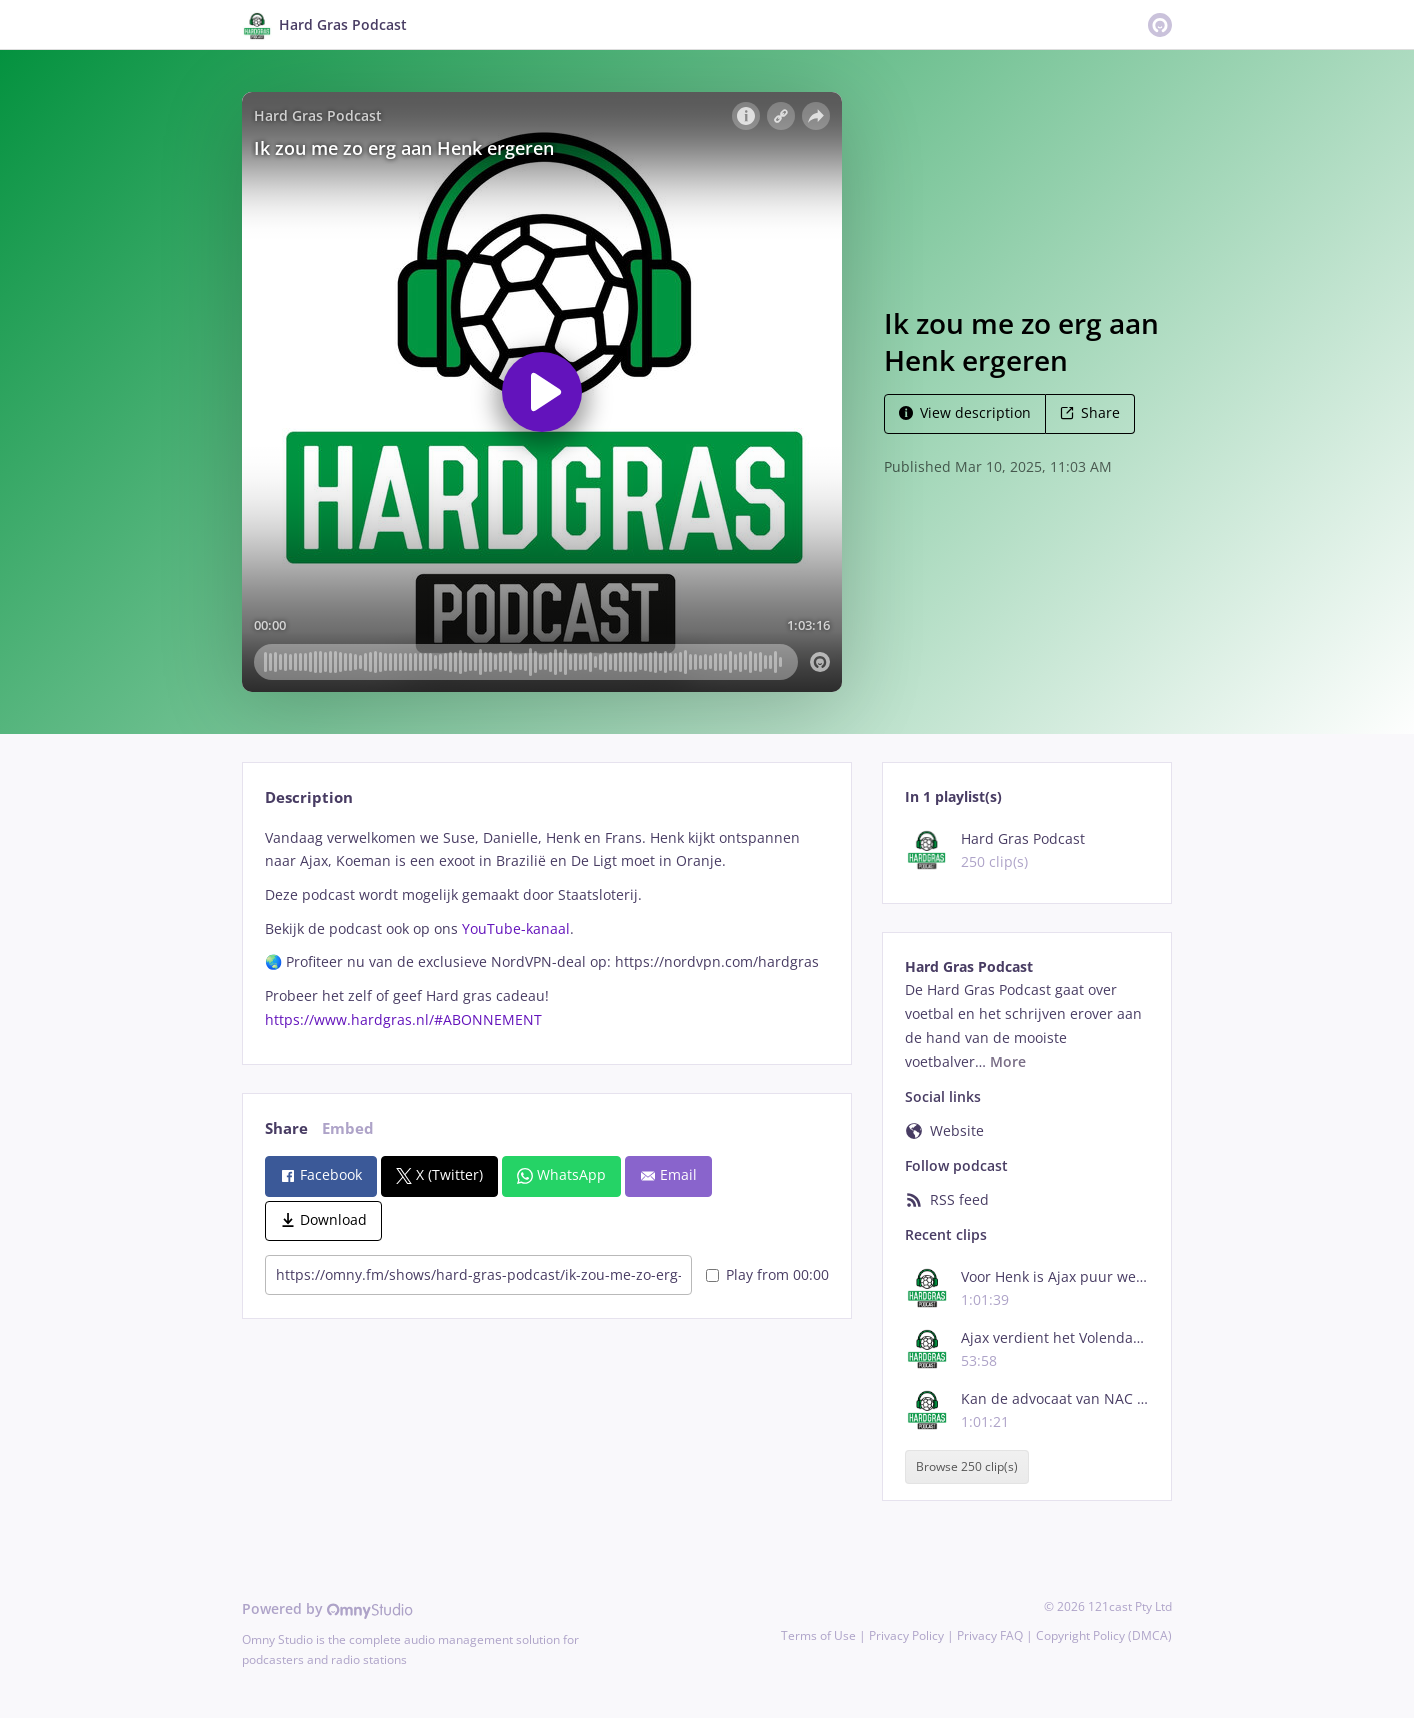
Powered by (327, 1608)
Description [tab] (309, 797)
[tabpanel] (546, 929)
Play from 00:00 (767, 1274)
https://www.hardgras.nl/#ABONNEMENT (403, 1019)
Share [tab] (286, 1128)
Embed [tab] (348, 1128)
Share (1090, 412)
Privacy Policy (906, 1635)
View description (965, 412)
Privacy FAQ (990, 1635)
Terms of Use (818, 1635)
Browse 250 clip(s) (967, 1466)
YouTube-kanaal (516, 928)
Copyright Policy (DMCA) (1104, 1635)
